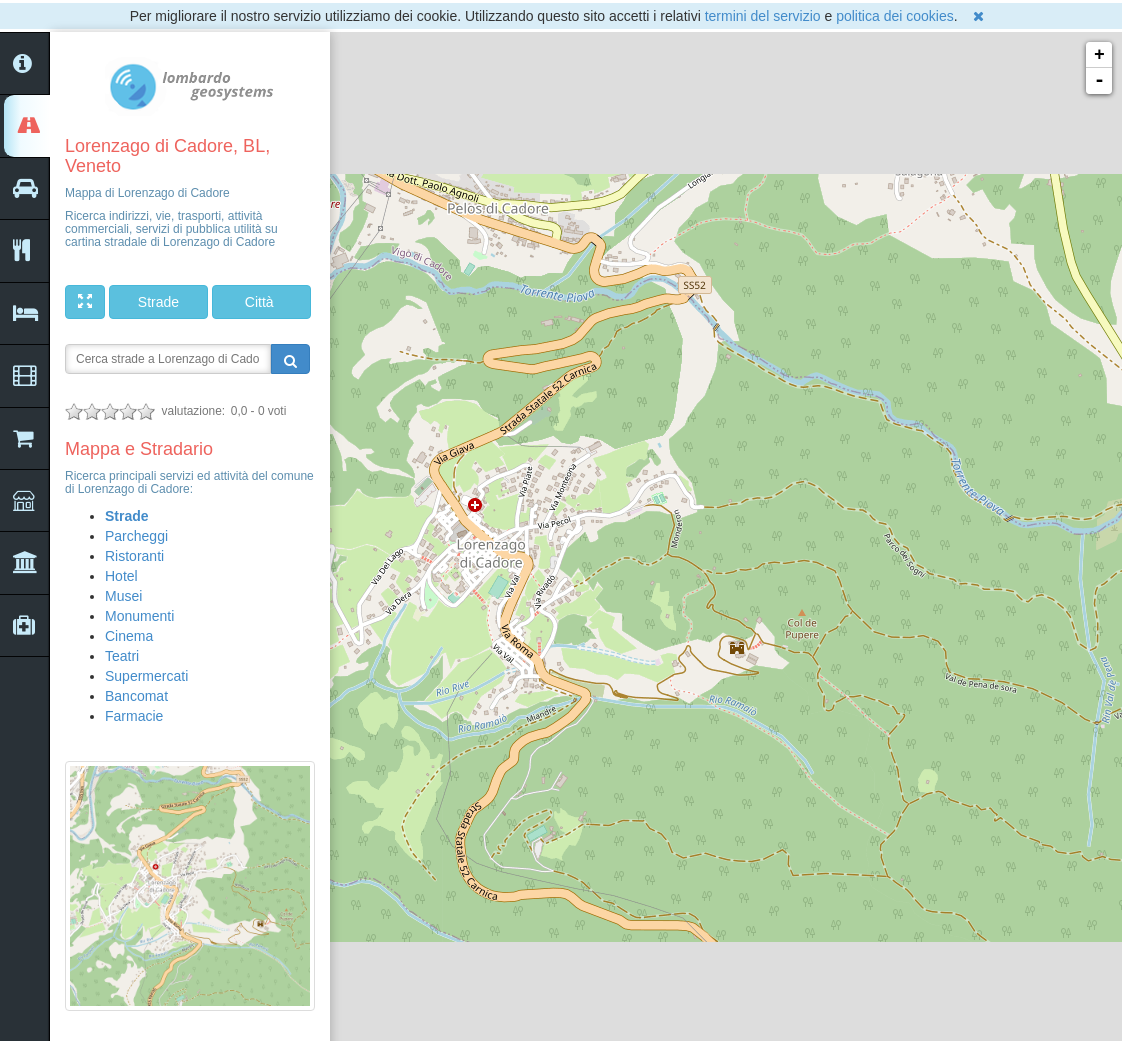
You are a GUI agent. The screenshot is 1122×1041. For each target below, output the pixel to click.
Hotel (121, 576)
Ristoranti (134, 556)
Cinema (129, 636)
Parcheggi (136, 536)
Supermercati (146, 676)
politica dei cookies (895, 16)
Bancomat (136, 696)
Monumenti (139, 616)
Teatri (122, 656)
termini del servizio (763, 16)
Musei (123, 596)
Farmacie (134, 716)
